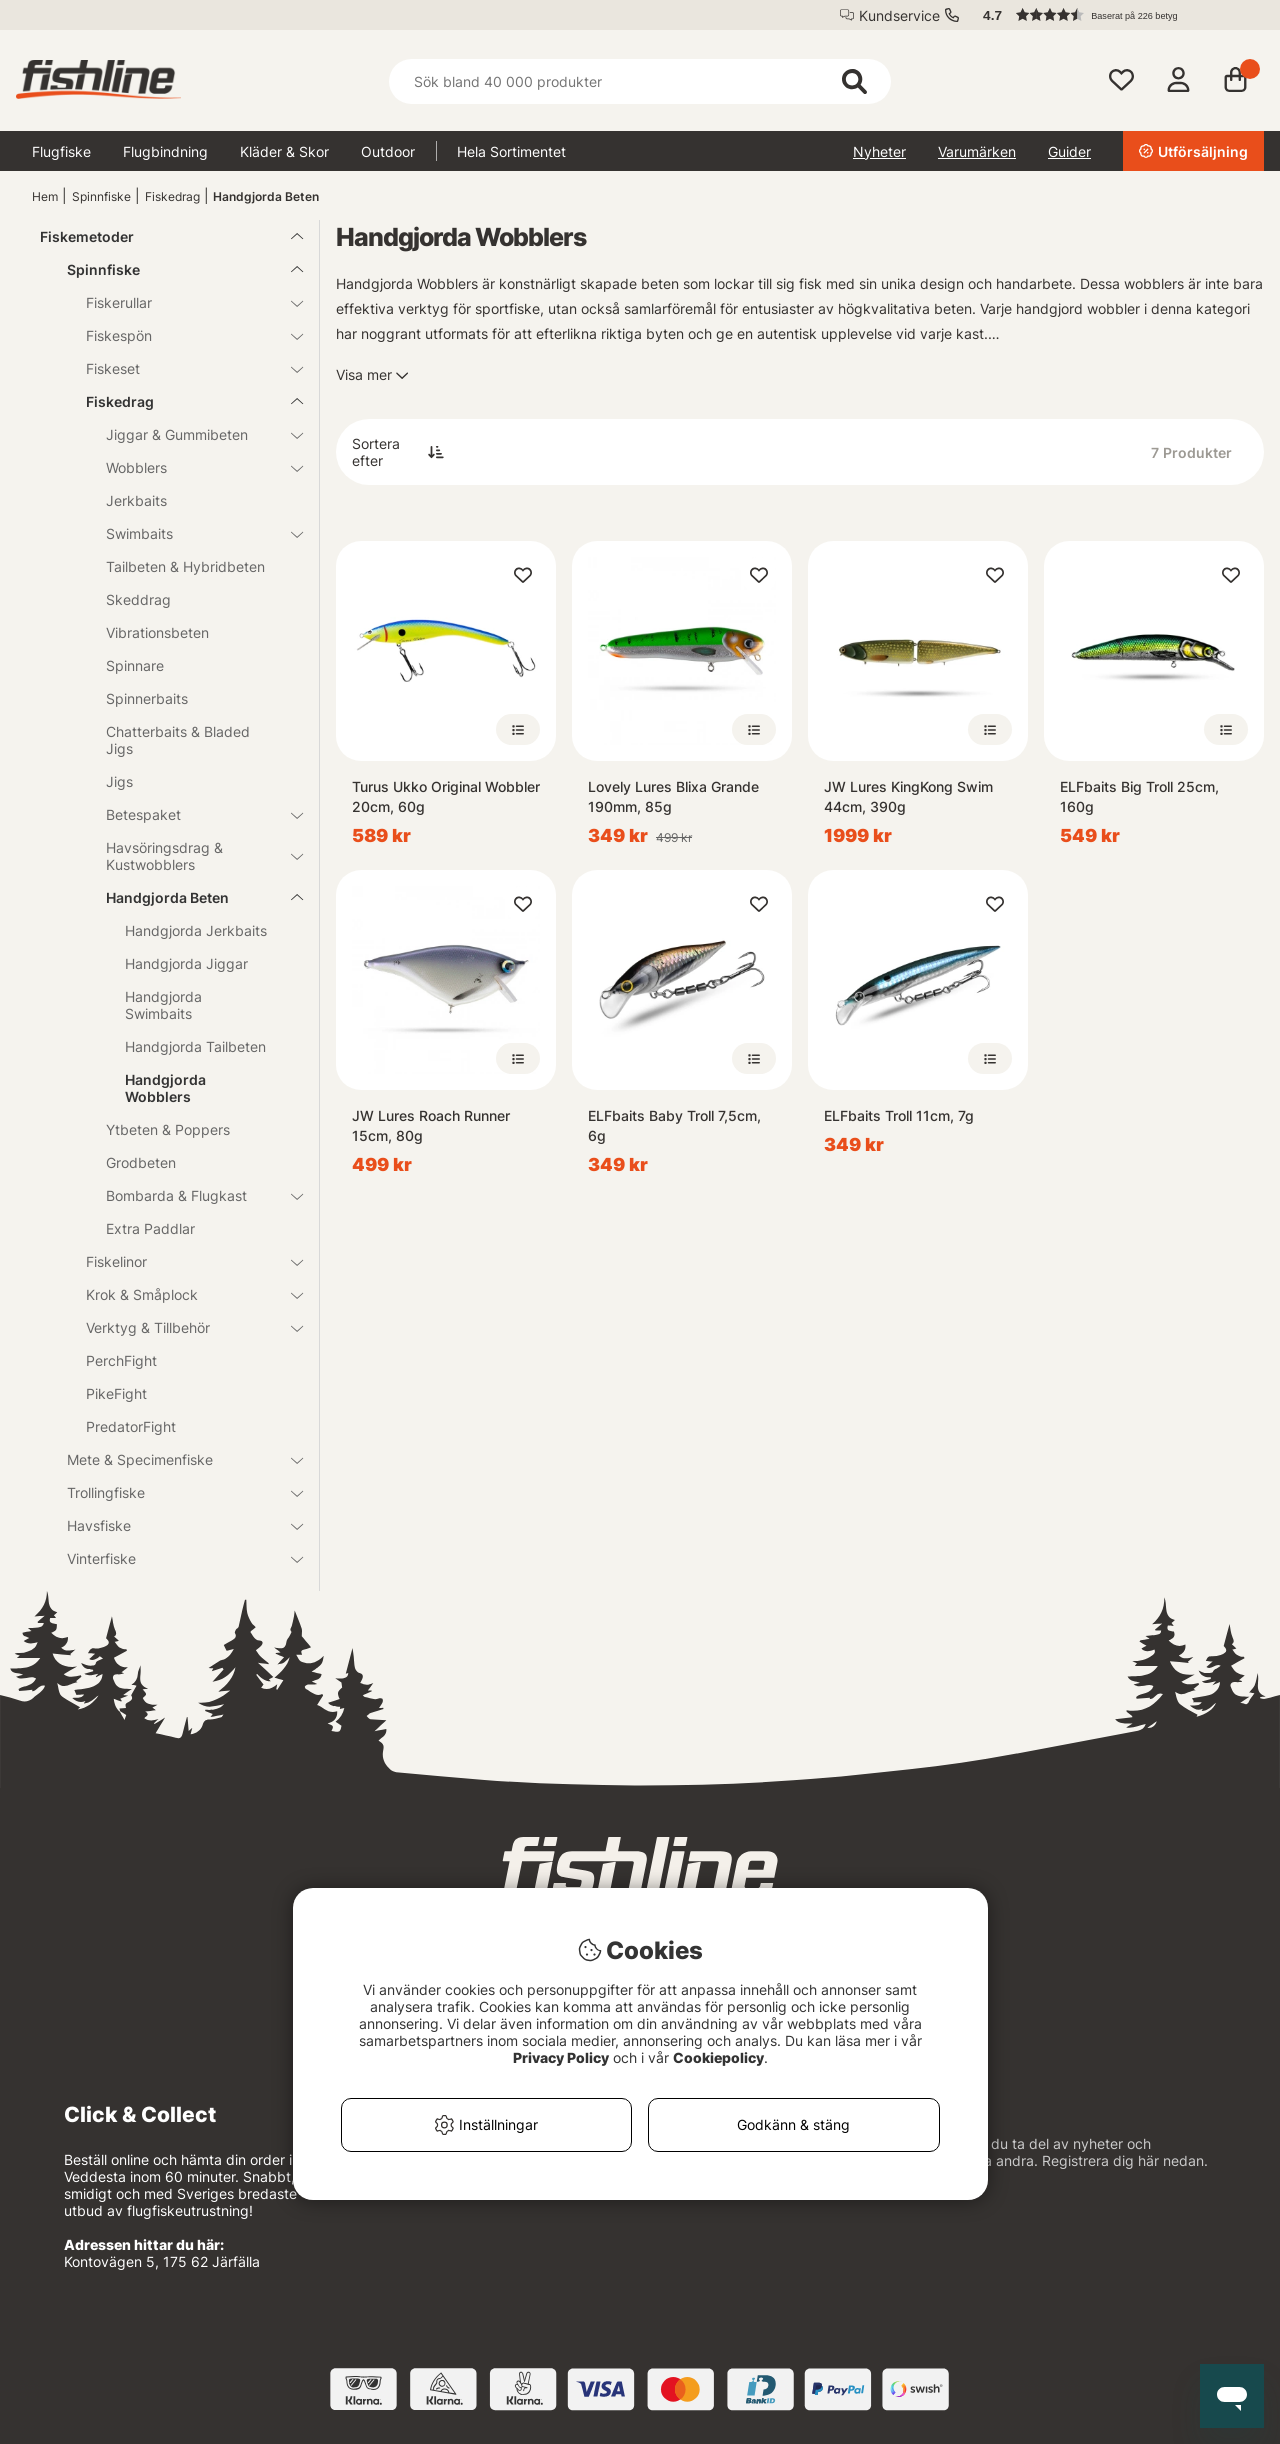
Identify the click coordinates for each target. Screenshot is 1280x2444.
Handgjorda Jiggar (186, 963)
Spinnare (135, 665)
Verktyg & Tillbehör (182, 1327)
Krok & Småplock (182, 1294)
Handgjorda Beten (266, 196)
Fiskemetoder (159, 236)
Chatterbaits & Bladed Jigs (178, 740)
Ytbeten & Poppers (168, 1129)
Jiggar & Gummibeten (192, 434)
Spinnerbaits (147, 698)
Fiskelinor (182, 1261)
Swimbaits (192, 533)
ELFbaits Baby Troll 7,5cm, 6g (674, 1125)
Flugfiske (61, 151)
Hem (45, 196)
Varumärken (977, 151)
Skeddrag (138, 599)
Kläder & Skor (284, 151)
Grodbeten (141, 1162)
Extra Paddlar (150, 1228)
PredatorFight (131, 1426)
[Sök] (639, 81)
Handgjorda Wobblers (165, 1088)
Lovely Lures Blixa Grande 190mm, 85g (673, 796)
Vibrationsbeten (157, 632)
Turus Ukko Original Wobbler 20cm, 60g (446, 796)
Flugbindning (165, 151)
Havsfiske (173, 1525)
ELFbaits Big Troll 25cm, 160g (1139, 796)
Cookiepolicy (718, 2057)
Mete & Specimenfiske (173, 1459)
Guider (1069, 151)
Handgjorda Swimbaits (163, 1005)
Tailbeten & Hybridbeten (185, 566)
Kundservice (899, 15)
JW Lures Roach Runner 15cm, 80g (431, 1125)
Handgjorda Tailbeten (195, 1046)
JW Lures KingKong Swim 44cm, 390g (908, 796)
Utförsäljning (1193, 151)
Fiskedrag (172, 196)
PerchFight (121, 1360)
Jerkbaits (136, 500)
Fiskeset (182, 368)
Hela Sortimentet (511, 151)
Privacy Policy (561, 2057)
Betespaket (192, 814)
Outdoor (388, 151)
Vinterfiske (173, 1558)
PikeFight (116, 1393)
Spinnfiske (101, 196)
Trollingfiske (173, 1492)
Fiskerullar (182, 302)
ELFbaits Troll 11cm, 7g (899, 1115)
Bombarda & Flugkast (192, 1195)
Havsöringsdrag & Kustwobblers (192, 856)
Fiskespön (182, 335)
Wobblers (192, 467)
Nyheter (879, 151)
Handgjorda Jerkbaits (196, 930)
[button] (1114, 15)
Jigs (119, 781)
